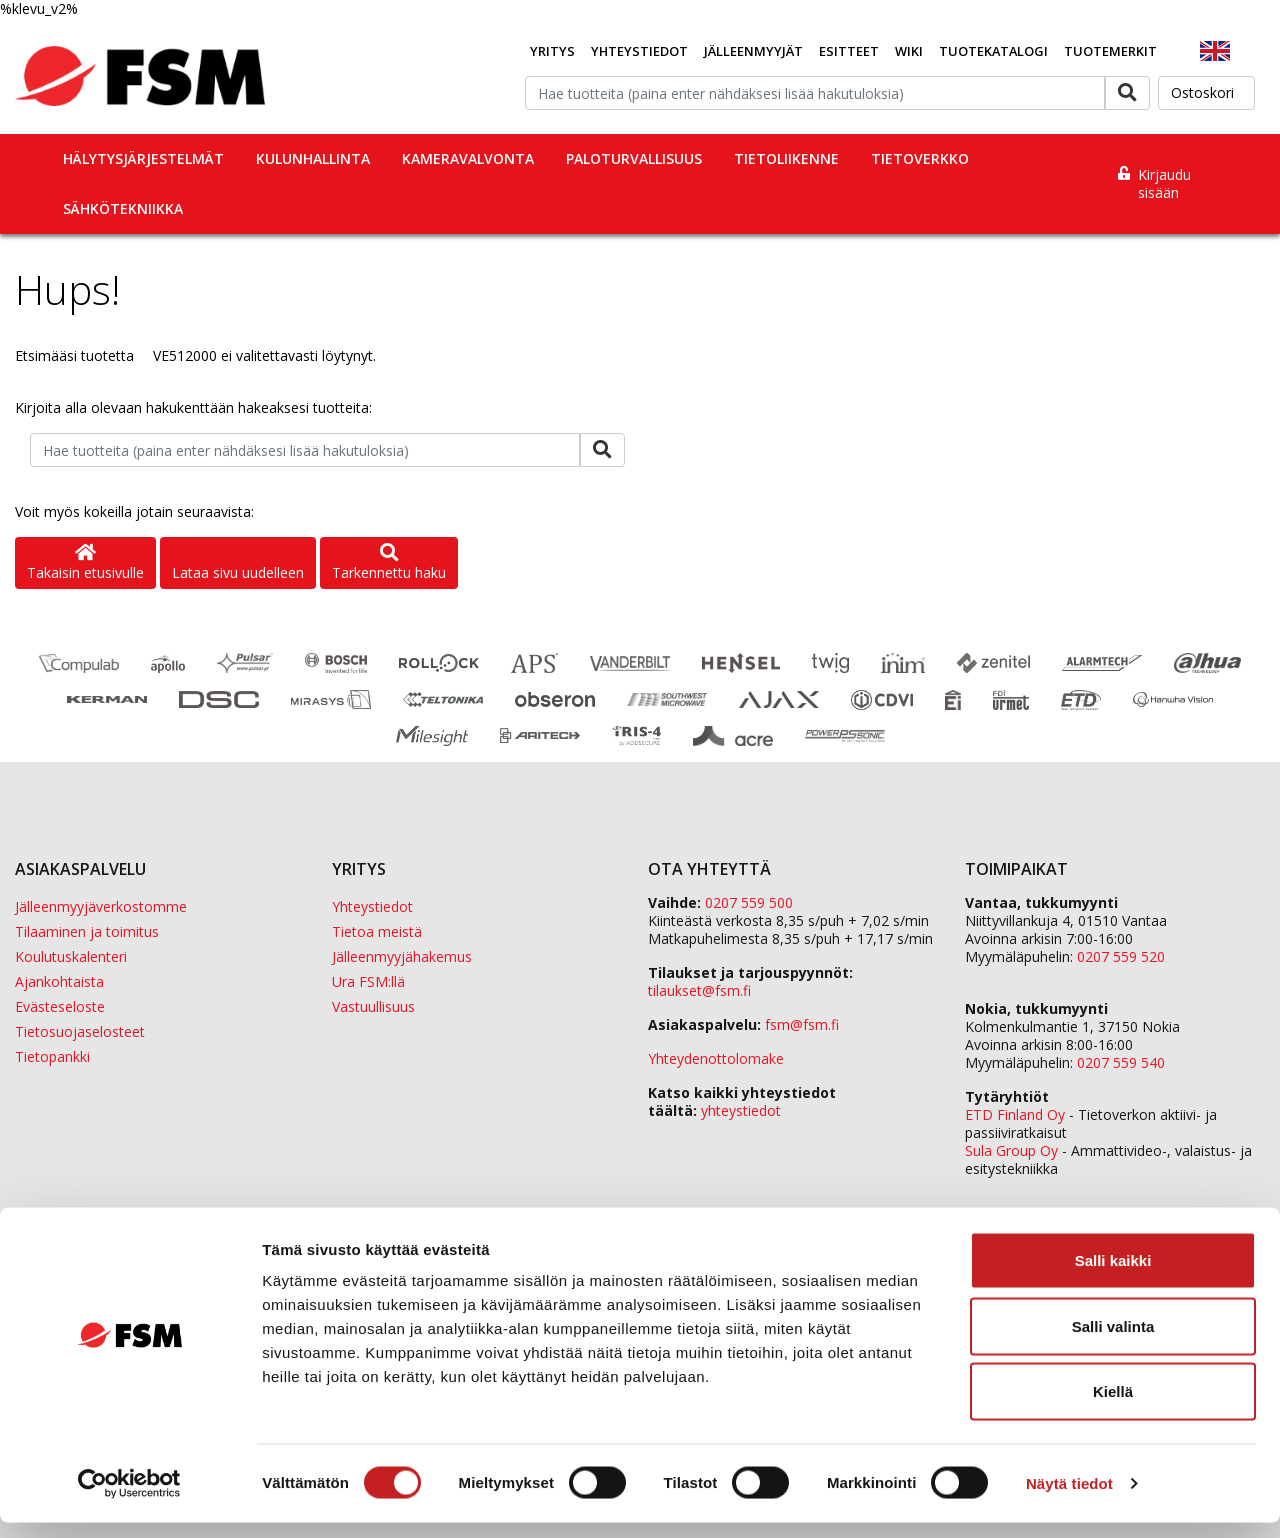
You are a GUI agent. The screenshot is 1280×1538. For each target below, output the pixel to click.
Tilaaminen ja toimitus (87, 931)
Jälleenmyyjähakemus (402, 956)
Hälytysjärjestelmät (143, 158)
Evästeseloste (60, 1006)
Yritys (552, 51)
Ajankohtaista (59, 981)
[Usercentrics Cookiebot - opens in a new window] (129, 1499)
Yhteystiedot (639, 51)
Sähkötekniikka (123, 208)
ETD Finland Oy (1015, 1114)
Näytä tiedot (1069, 1498)
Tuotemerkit (1110, 51)
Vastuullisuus (373, 1006)
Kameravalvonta (468, 158)
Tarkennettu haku (389, 563)
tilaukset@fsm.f (699, 990)
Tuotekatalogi (993, 51)
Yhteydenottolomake (716, 1058)
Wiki (909, 51)
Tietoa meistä (377, 931)
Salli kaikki (1113, 1275)
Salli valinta (1113, 1341)
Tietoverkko (920, 158)
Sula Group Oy (1011, 1150)
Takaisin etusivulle (85, 563)
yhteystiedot (741, 1110)
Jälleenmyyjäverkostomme (101, 906)
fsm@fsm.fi (802, 1024)
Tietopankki (52, 1056)
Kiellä (1113, 1406)
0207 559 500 (749, 902)
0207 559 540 (1121, 1062)
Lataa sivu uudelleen (238, 572)
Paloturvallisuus (634, 158)
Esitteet (849, 51)
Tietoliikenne (786, 158)
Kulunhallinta (313, 158)
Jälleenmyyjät (753, 51)
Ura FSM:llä (368, 981)
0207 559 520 (1121, 956)
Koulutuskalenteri (71, 956)
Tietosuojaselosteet (80, 1031)
